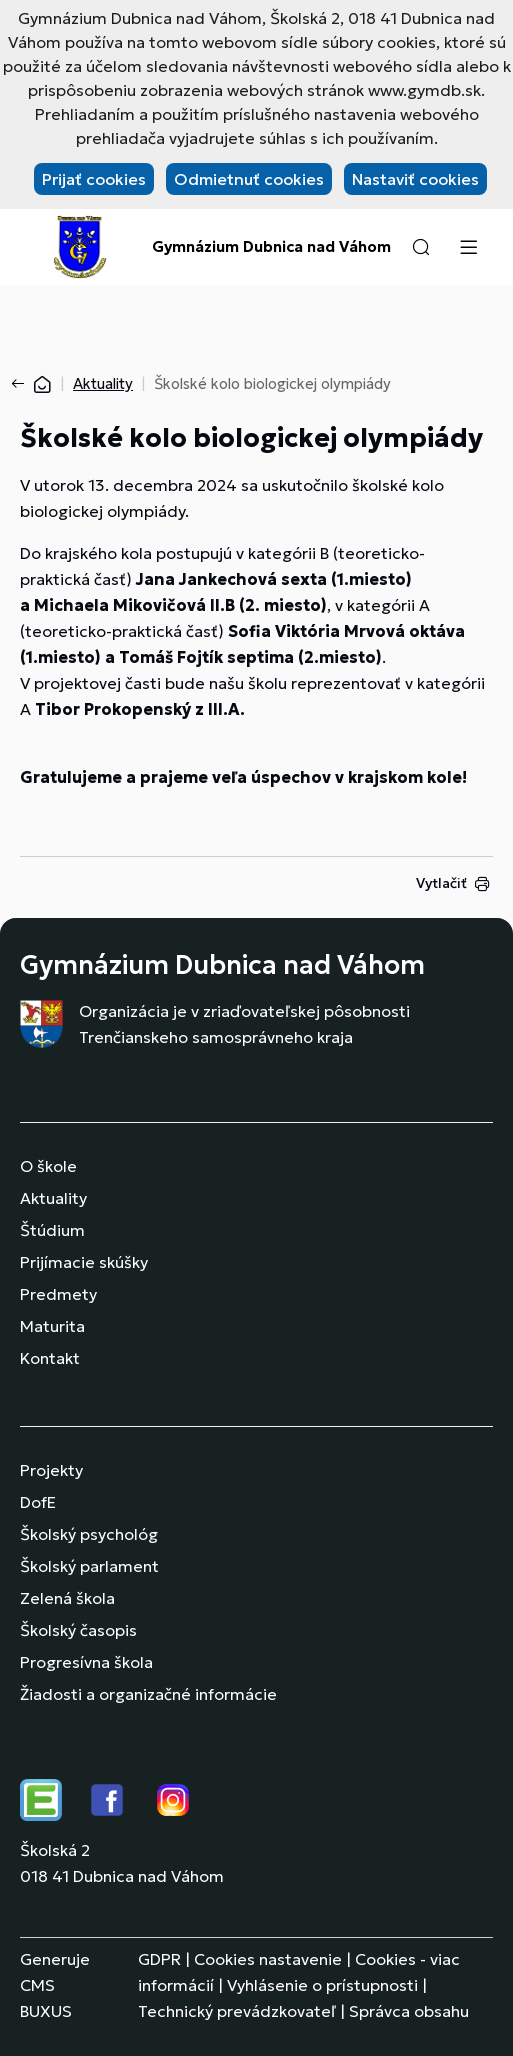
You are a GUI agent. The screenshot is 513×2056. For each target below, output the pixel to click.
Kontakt (50, 1358)
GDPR (159, 1959)
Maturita (52, 1326)
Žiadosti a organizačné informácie (148, 1694)
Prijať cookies (94, 179)
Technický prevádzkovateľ (237, 2011)
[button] (421, 247)
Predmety (58, 1294)
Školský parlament (89, 1566)
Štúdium (52, 1230)
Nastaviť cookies (415, 179)
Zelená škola (67, 1598)
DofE (38, 1502)
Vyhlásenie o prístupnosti (322, 1985)
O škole (48, 1166)
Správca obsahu (409, 2011)
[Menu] (468, 247)
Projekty (51, 1470)
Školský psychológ (89, 1534)
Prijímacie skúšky (84, 1262)
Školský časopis (78, 1630)
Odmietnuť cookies (249, 179)
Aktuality (103, 383)
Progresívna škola (86, 1662)
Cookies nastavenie (268, 1959)
